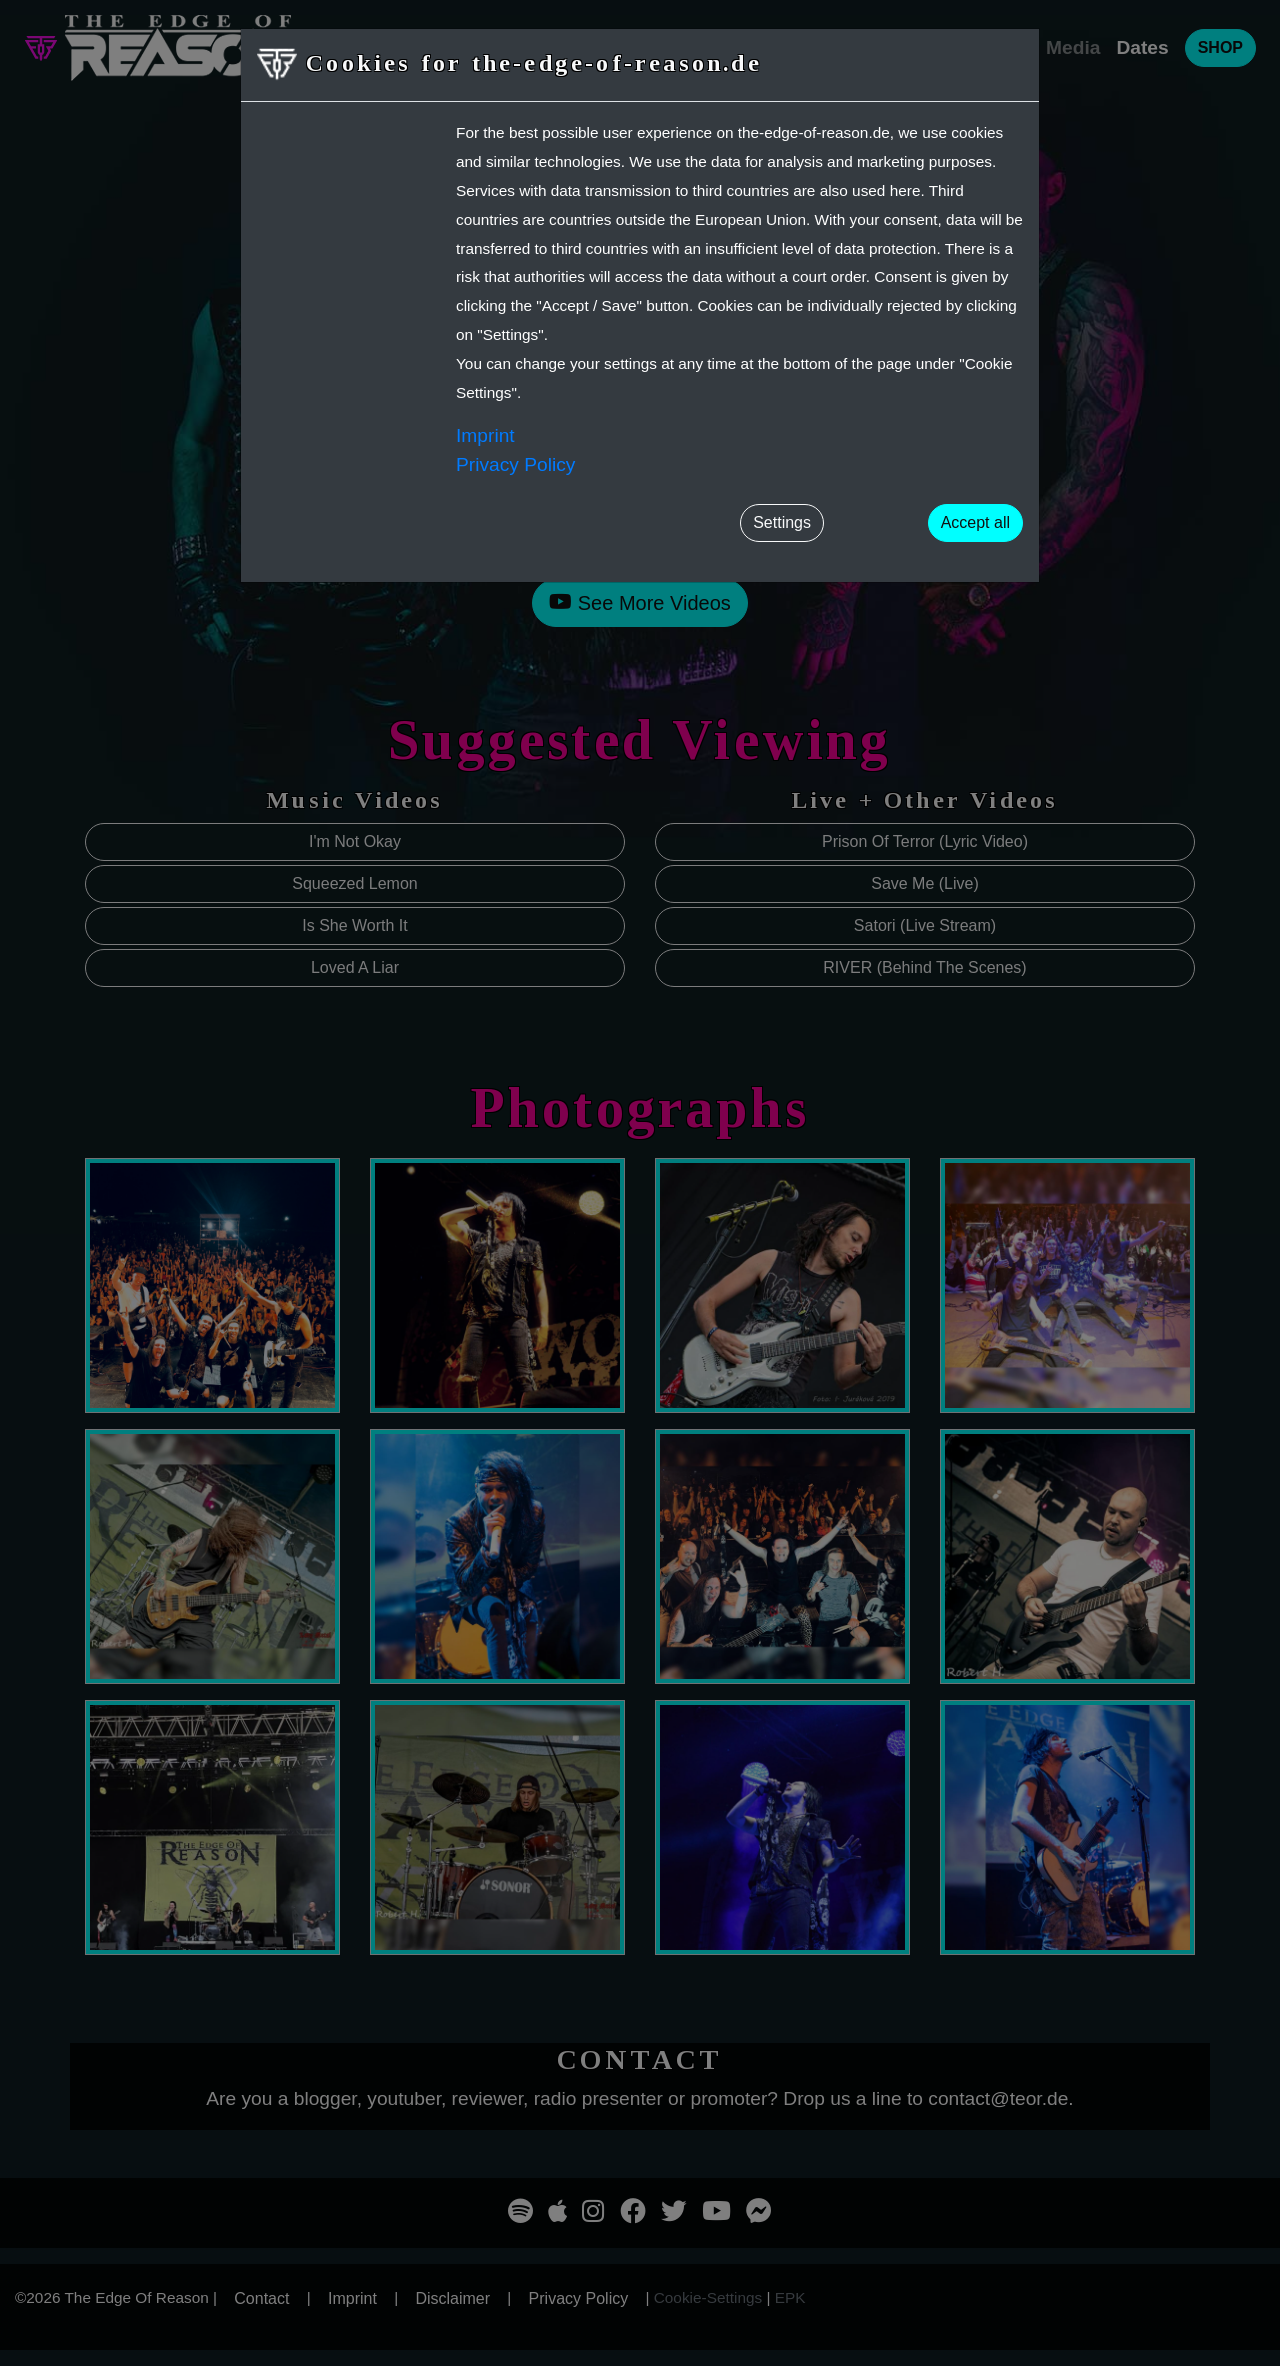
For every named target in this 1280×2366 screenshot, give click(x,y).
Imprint (485, 435)
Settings (782, 522)
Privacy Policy (515, 464)
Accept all (975, 522)
